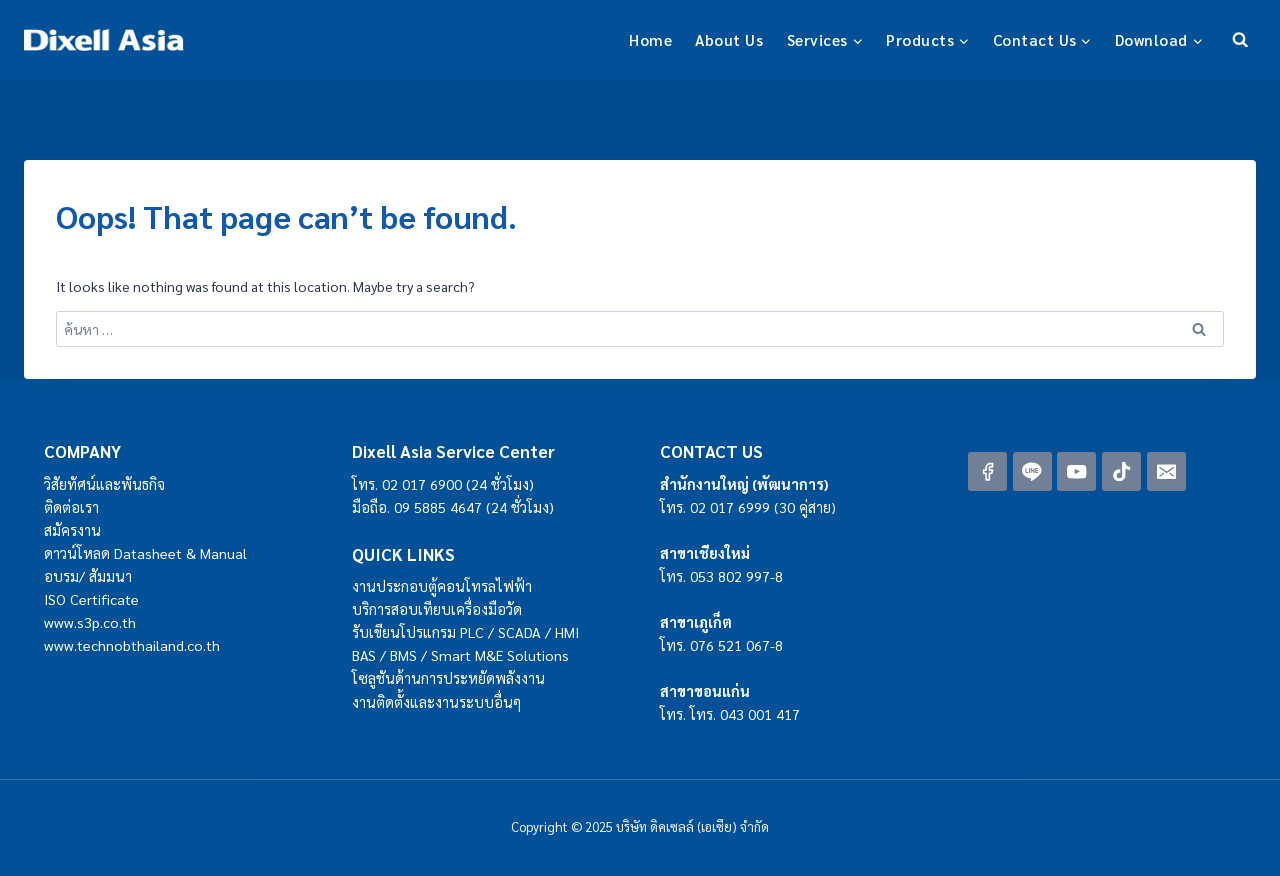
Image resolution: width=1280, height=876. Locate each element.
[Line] (1032, 471)
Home (650, 39)
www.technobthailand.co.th (132, 645)
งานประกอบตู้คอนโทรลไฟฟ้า (442, 586)
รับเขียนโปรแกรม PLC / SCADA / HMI (465, 632)
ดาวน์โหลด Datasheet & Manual (145, 553)
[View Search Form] (1240, 39)
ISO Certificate (91, 599)
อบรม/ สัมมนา (88, 576)
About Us (729, 39)
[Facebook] (987, 471)
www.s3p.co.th (90, 622)
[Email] (1166, 471)
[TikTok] (1121, 471)
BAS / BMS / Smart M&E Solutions (460, 655)
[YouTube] (1076, 471)
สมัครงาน (72, 530)
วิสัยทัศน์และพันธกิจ (104, 484)
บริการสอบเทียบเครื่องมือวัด (437, 609)
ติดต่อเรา (71, 507)
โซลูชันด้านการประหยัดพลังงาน (448, 678)
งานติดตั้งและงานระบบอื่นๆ (436, 702)
